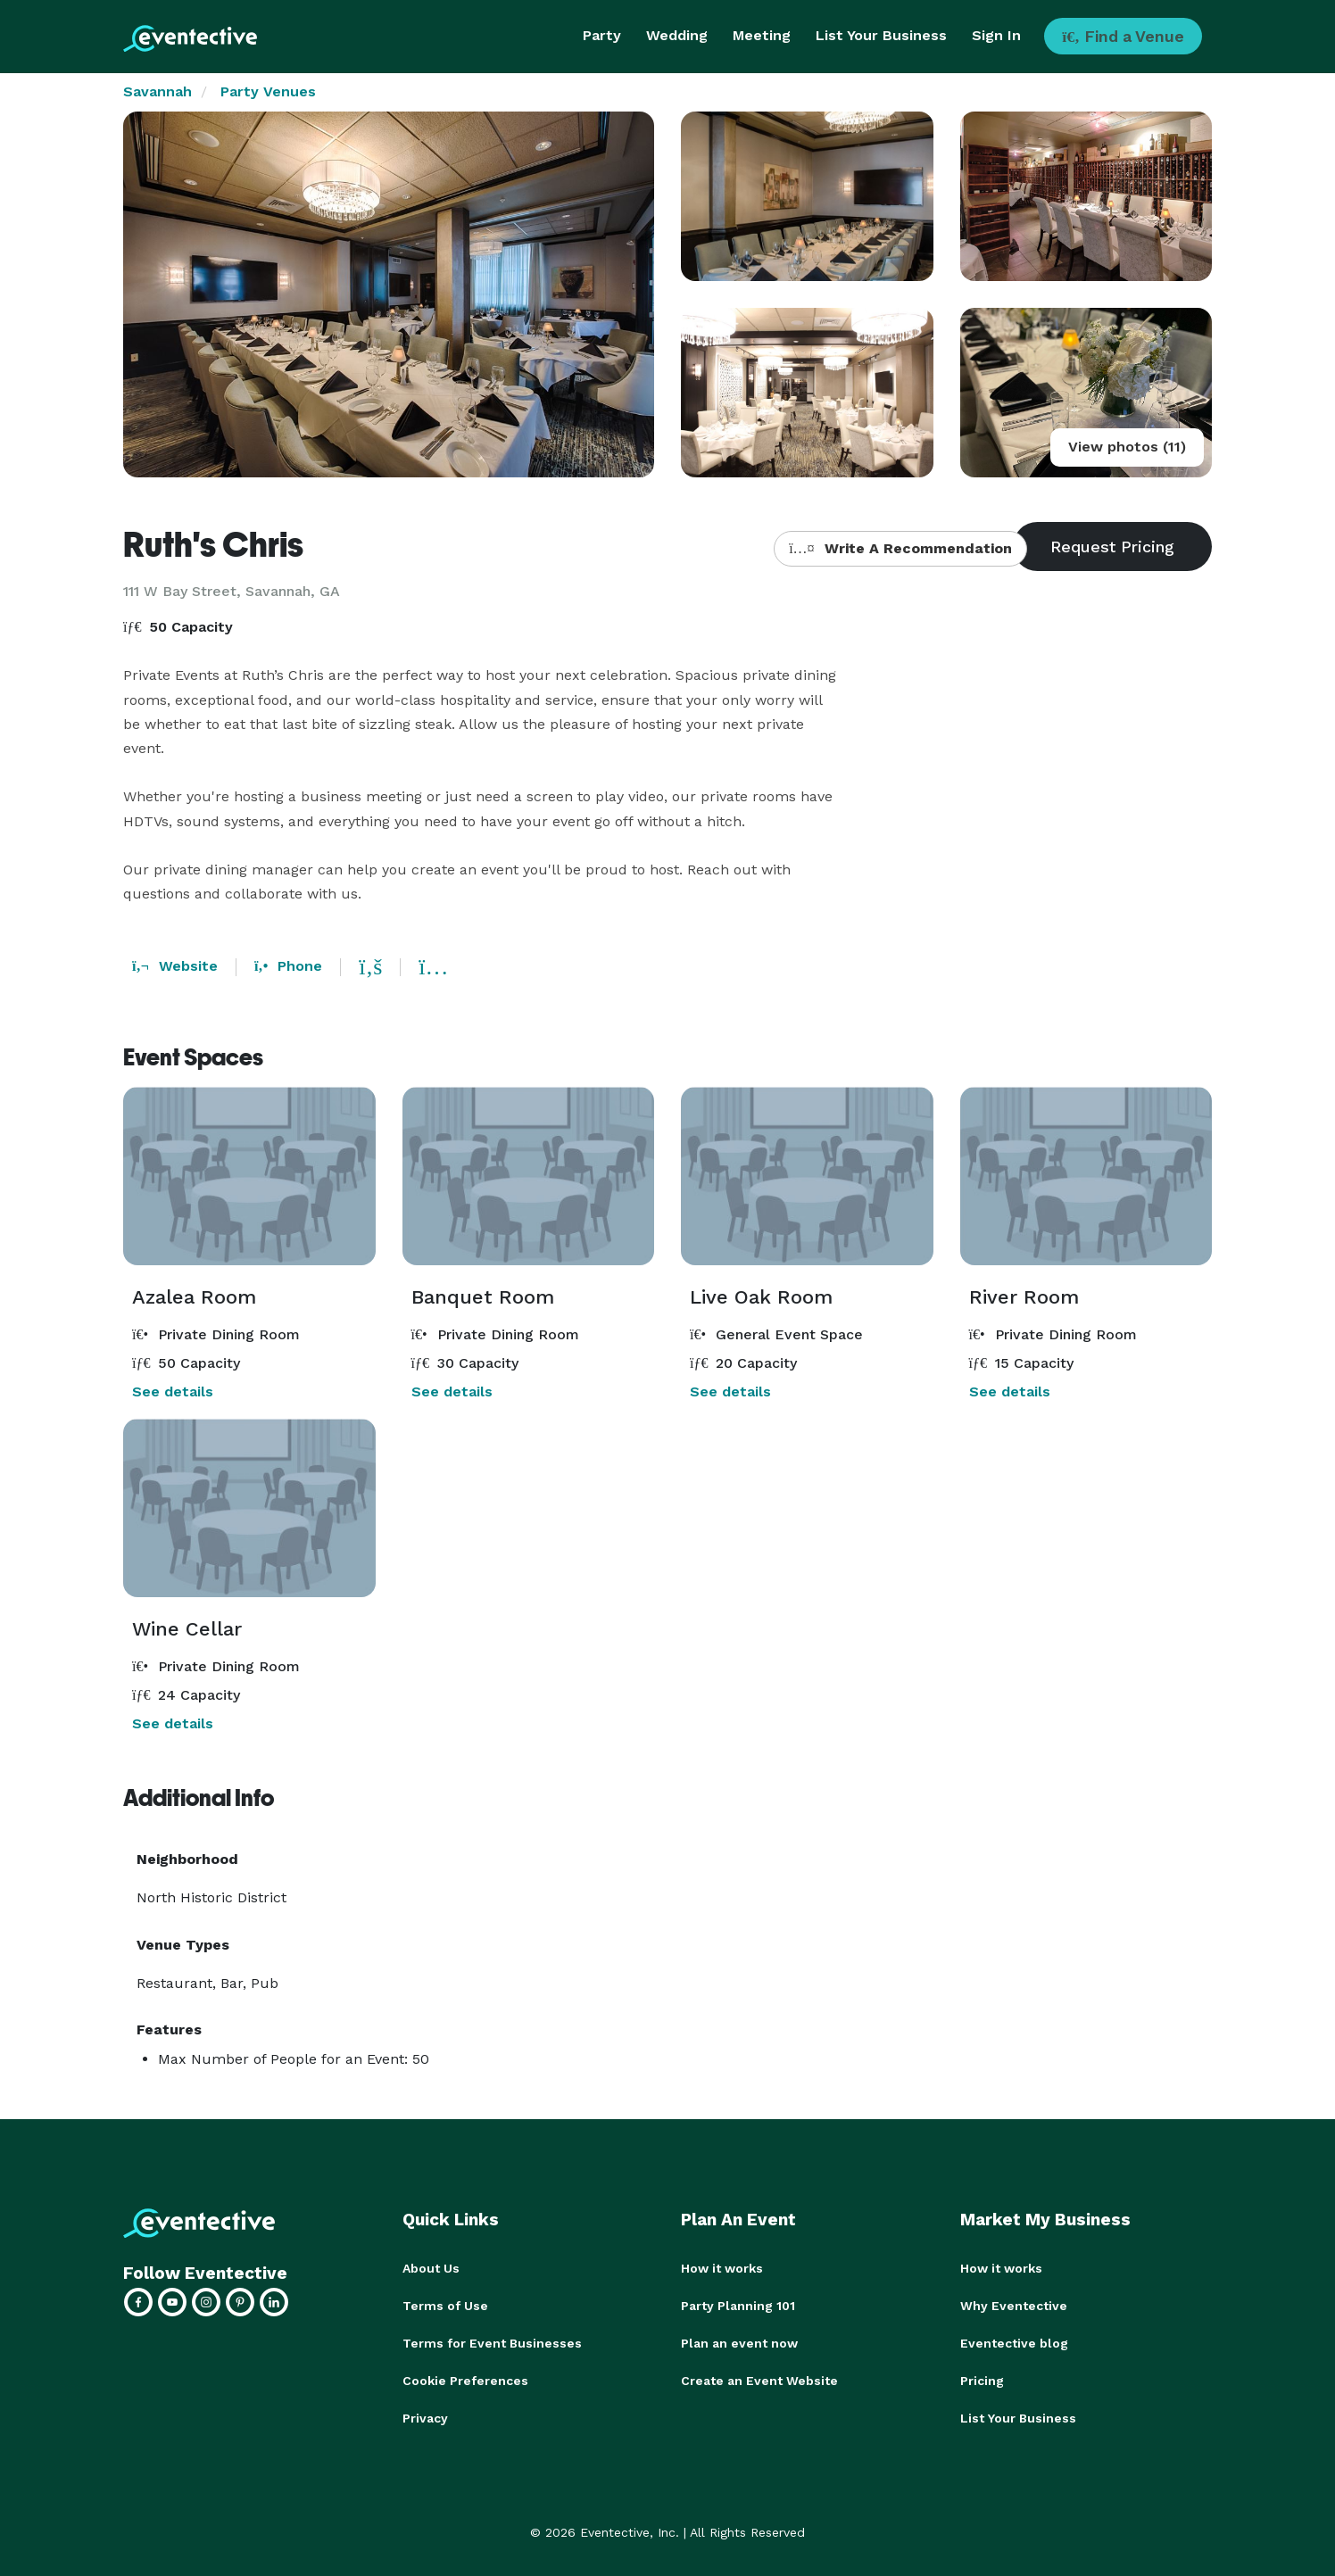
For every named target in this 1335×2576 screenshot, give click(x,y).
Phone (288, 965)
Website (175, 965)
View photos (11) (1127, 446)
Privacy (425, 2418)
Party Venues (268, 91)
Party (602, 35)
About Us (431, 2268)
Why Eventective (1013, 2306)
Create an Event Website (759, 2380)
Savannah (157, 91)
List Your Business (881, 35)
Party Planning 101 (738, 2306)
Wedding (677, 35)
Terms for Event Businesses (492, 2343)
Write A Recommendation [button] (900, 548)
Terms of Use (445, 2306)
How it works (722, 2268)
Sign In (996, 35)
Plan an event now (739, 2343)
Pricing (982, 2380)
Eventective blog (1014, 2343)
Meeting (762, 35)
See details (172, 1391)
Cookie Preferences (465, 2380)
